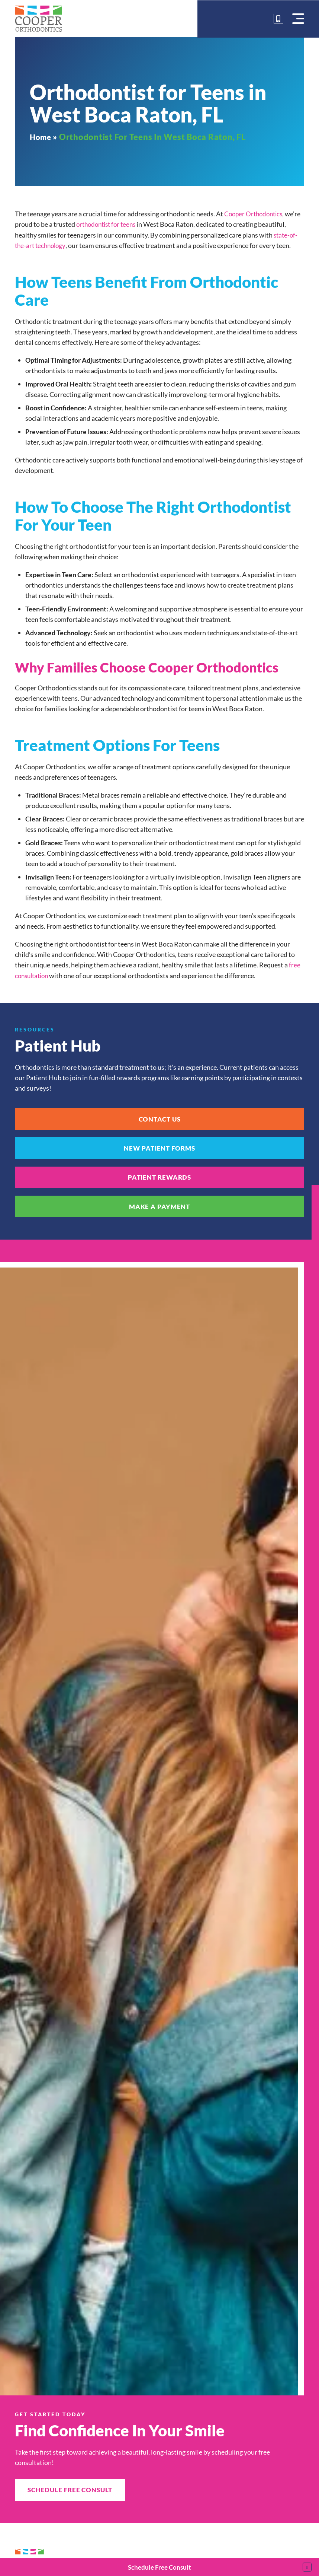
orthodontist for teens (125, 224)
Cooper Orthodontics (255, 214)
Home (42, 137)
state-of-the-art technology (54, 245)
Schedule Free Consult (159, 2567)
